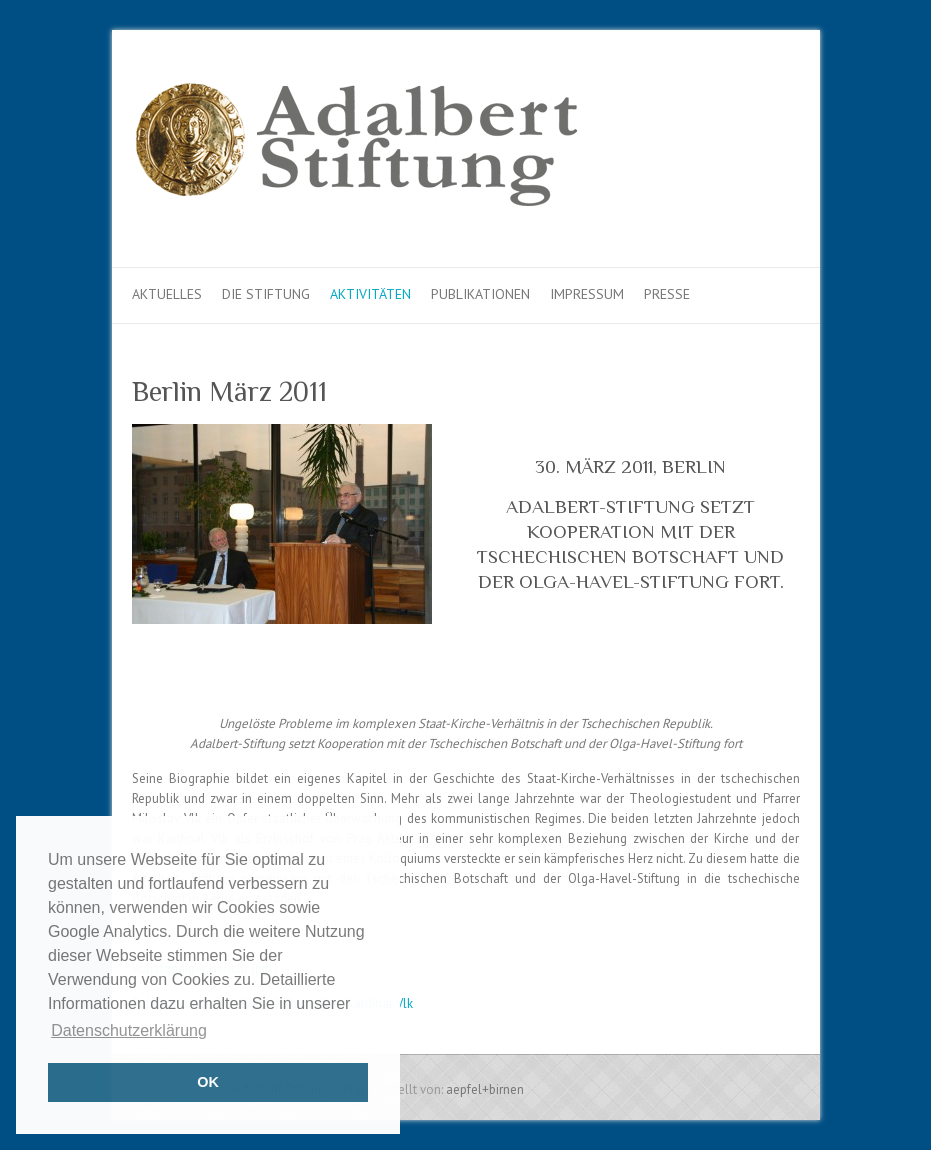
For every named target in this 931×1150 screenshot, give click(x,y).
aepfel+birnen (485, 1089)
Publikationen (480, 294)
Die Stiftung (266, 294)
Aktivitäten (370, 294)
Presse (667, 294)
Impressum (587, 294)
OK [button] (208, 1082)
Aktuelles (167, 294)
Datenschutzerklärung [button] (129, 1030)
